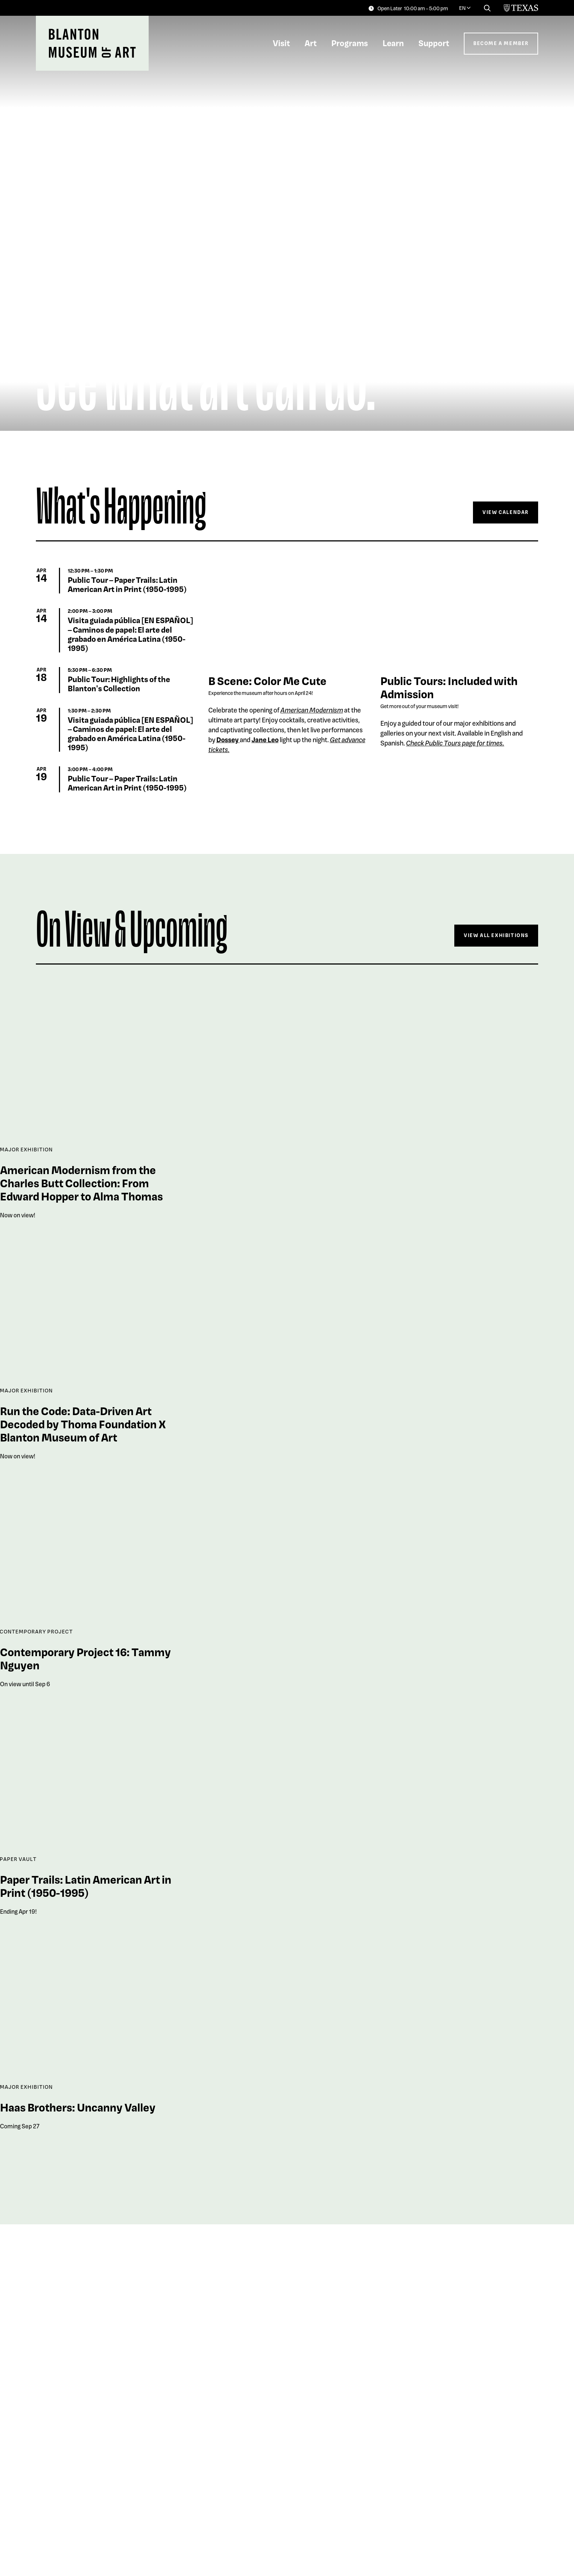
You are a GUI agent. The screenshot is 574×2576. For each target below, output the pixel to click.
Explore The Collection (491, 2540)
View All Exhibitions (496, 935)
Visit (281, 43)
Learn (393, 43)
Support (433, 43)
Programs (349, 43)
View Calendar (505, 512)
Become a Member (501, 43)
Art (311, 43)
